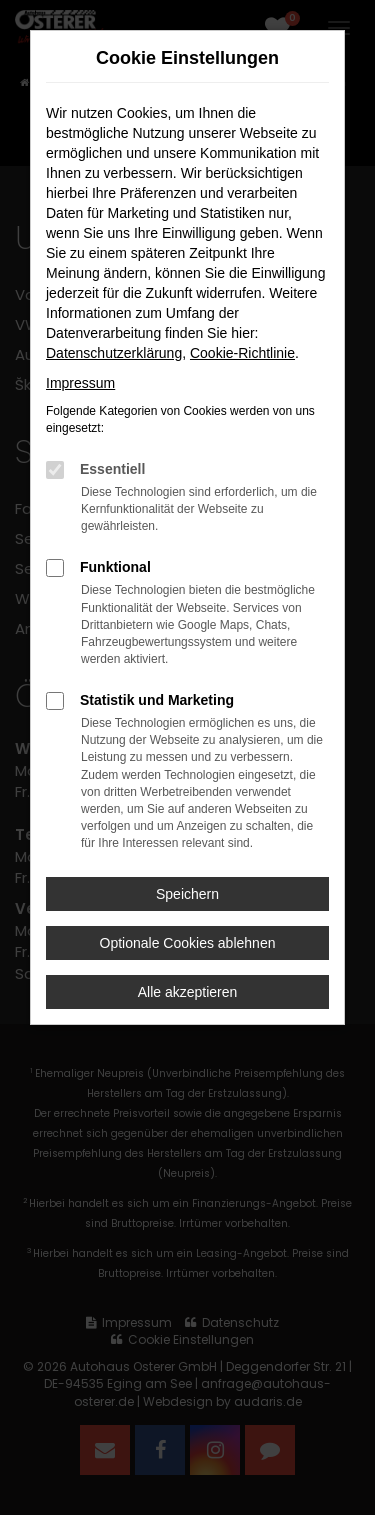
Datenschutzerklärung (114, 353)
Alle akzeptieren (188, 992)
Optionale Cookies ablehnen (188, 943)
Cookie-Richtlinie (242, 353)
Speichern (187, 894)
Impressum (80, 383)
